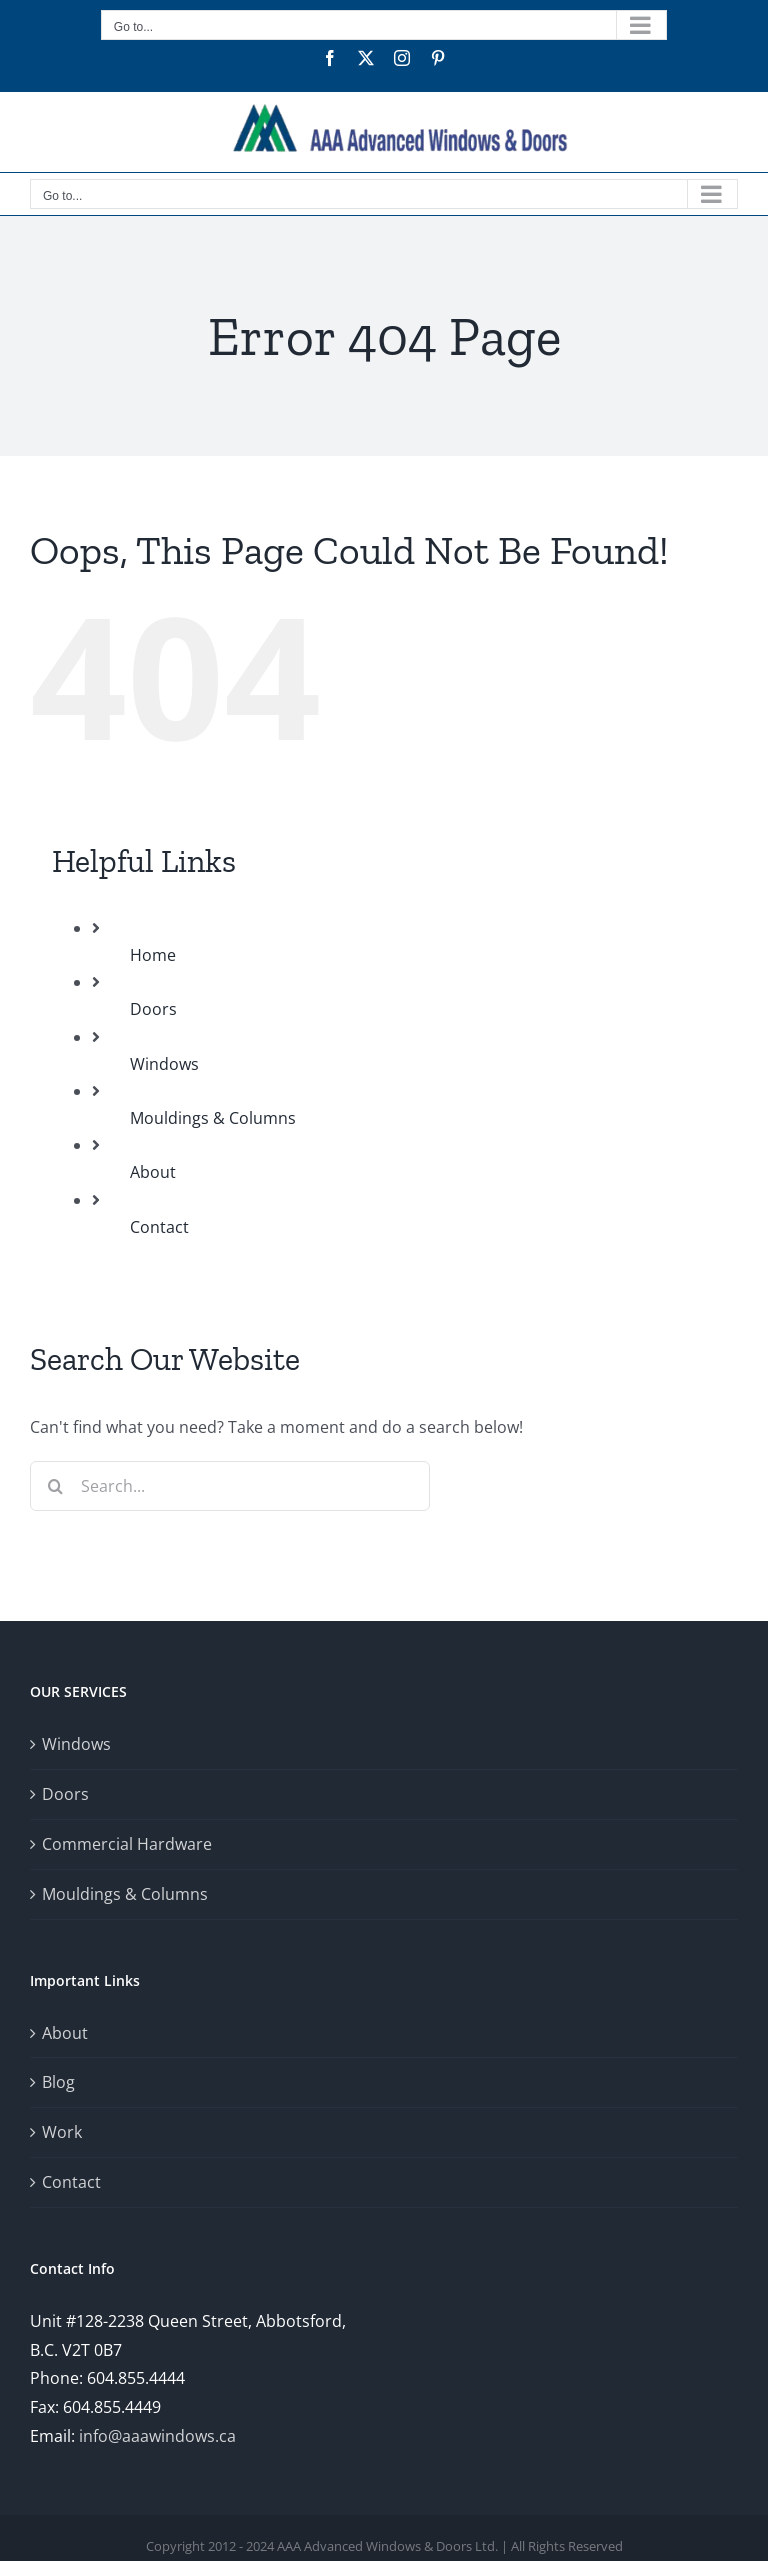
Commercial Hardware (127, 1844)
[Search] (55, 1486)
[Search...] (230, 1486)
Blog (58, 2082)
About (153, 1172)
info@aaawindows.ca (157, 2436)
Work (62, 2132)
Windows (164, 1064)
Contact (159, 1227)
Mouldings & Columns (213, 1118)
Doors (153, 1009)
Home (153, 955)
